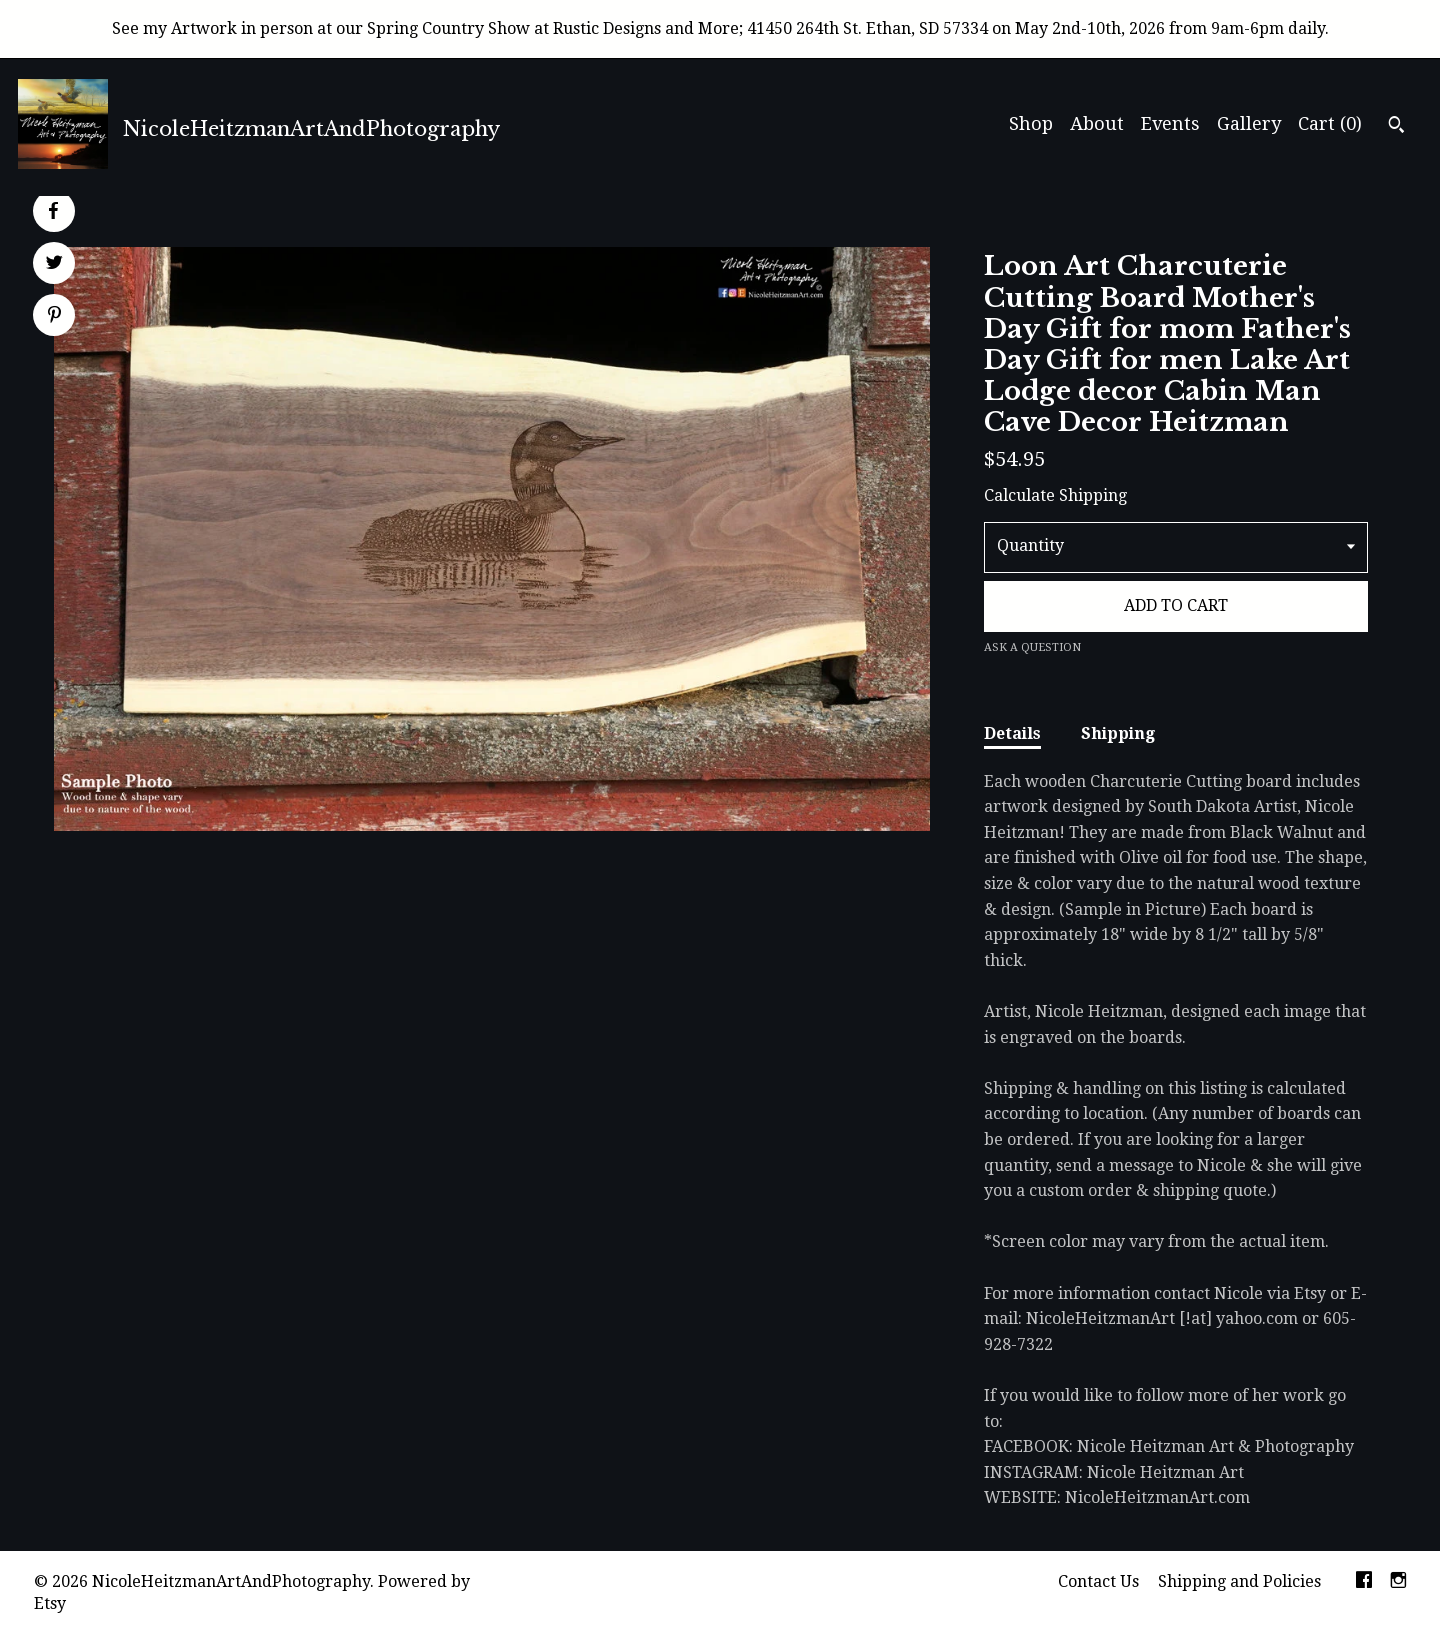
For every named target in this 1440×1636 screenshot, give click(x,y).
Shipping (1118, 733)
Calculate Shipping (1055, 495)
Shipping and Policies (1239, 1581)
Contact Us (1098, 1581)
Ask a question (1032, 647)
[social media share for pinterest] (54, 317)
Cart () (1330, 123)
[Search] (1396, 127)
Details (1012, 733)
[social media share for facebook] (53, 211)
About (1097, 123)
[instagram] (1398, 1582)
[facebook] (1364, 1582)
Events (1170, 123)
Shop (1031, 123)
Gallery (1249, 123)
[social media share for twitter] (54, 265)
